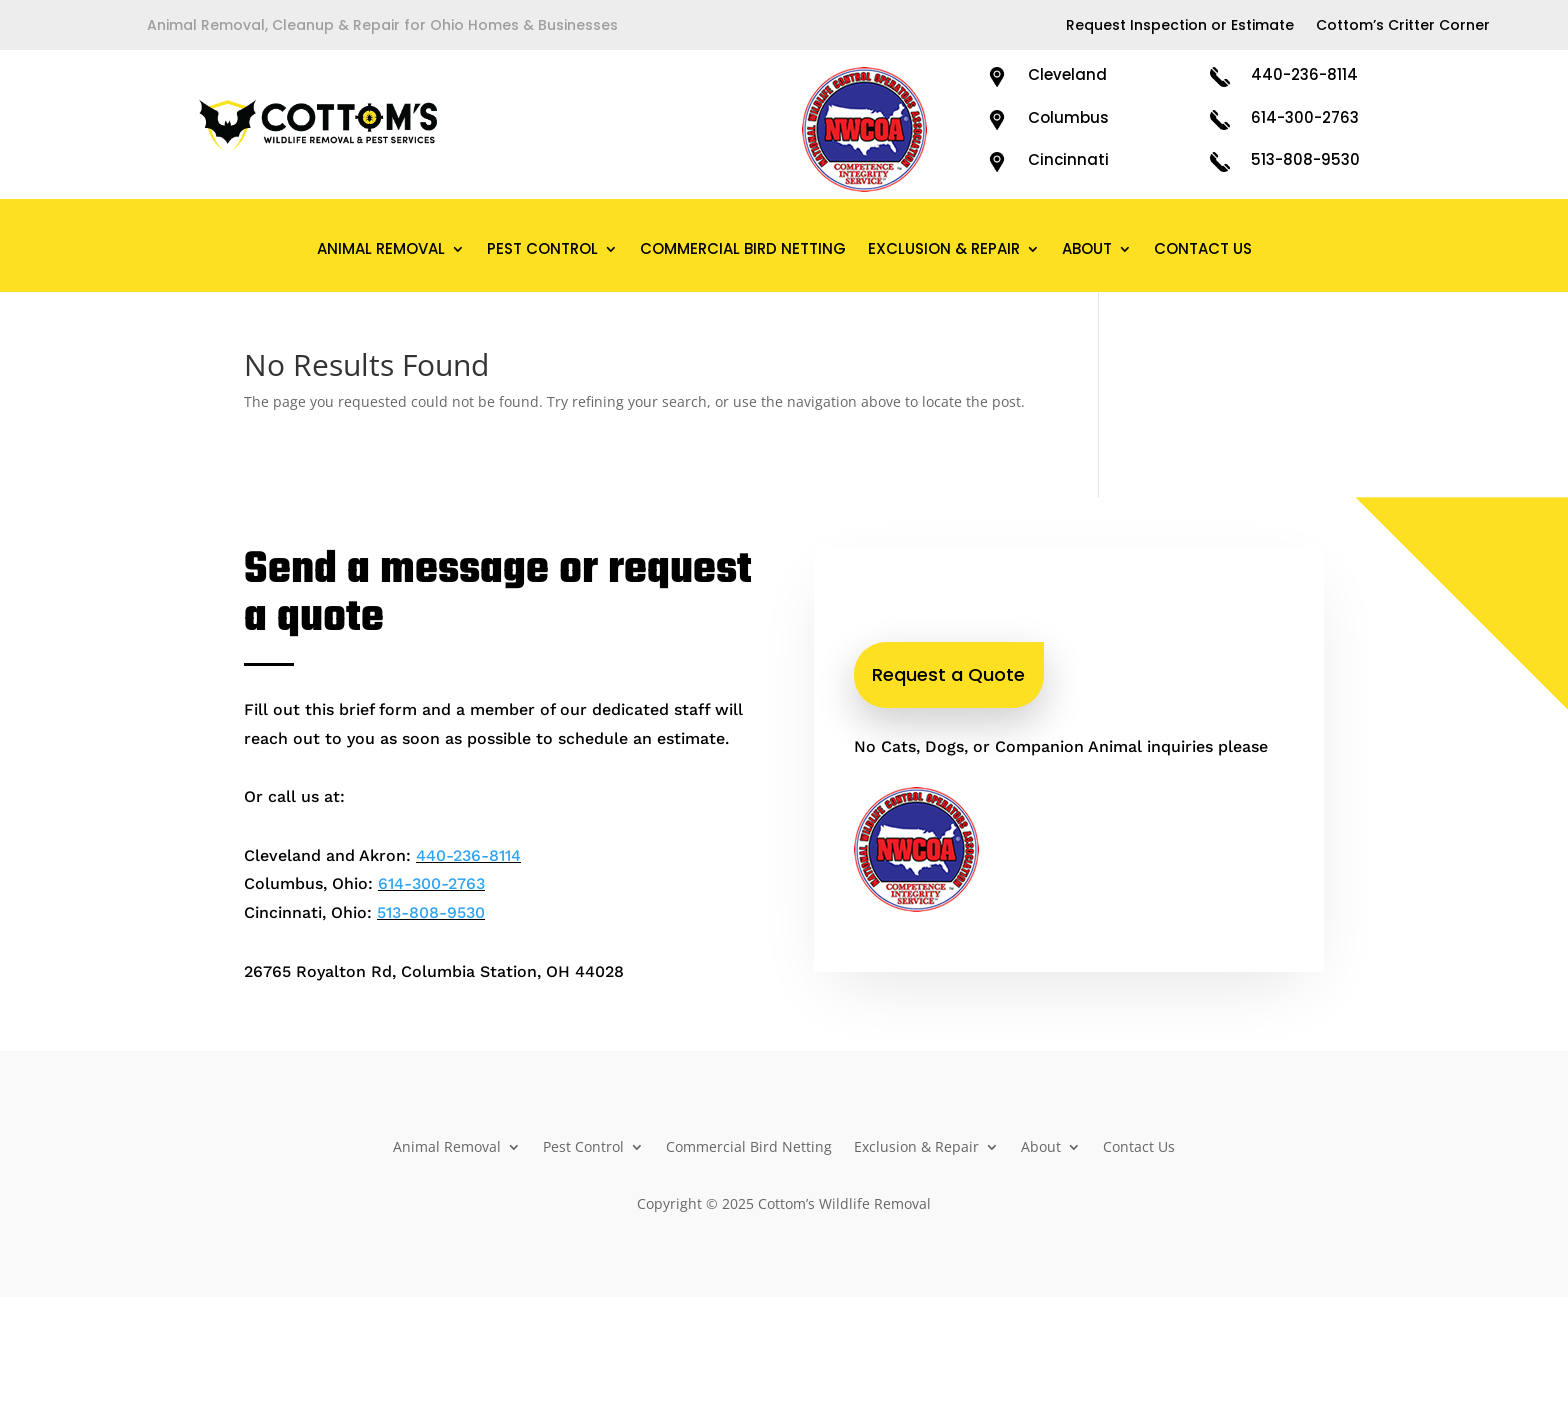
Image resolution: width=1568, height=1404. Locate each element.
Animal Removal (381, 250)
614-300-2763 (1305, 117)
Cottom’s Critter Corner (1403, 26)
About (1087, 250)
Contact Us (1203, 250)
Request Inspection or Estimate (1180, 26)
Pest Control (542, 250)
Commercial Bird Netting (743, 250)
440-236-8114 (1304, 74)
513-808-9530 (1305, 159)
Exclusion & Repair (944, 250)
